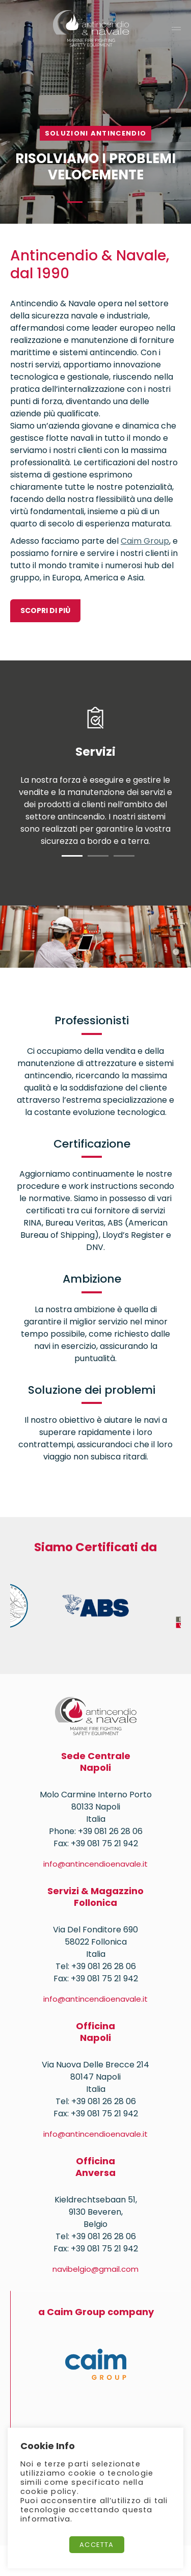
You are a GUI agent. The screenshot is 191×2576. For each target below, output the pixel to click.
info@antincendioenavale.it (95, 1863)
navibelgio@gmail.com (95, 2269)
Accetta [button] (96, 2545)
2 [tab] (95, 202)
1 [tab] (75, 202)
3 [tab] (116, 202)
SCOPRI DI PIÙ (45, 610)
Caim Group (145, 541)
